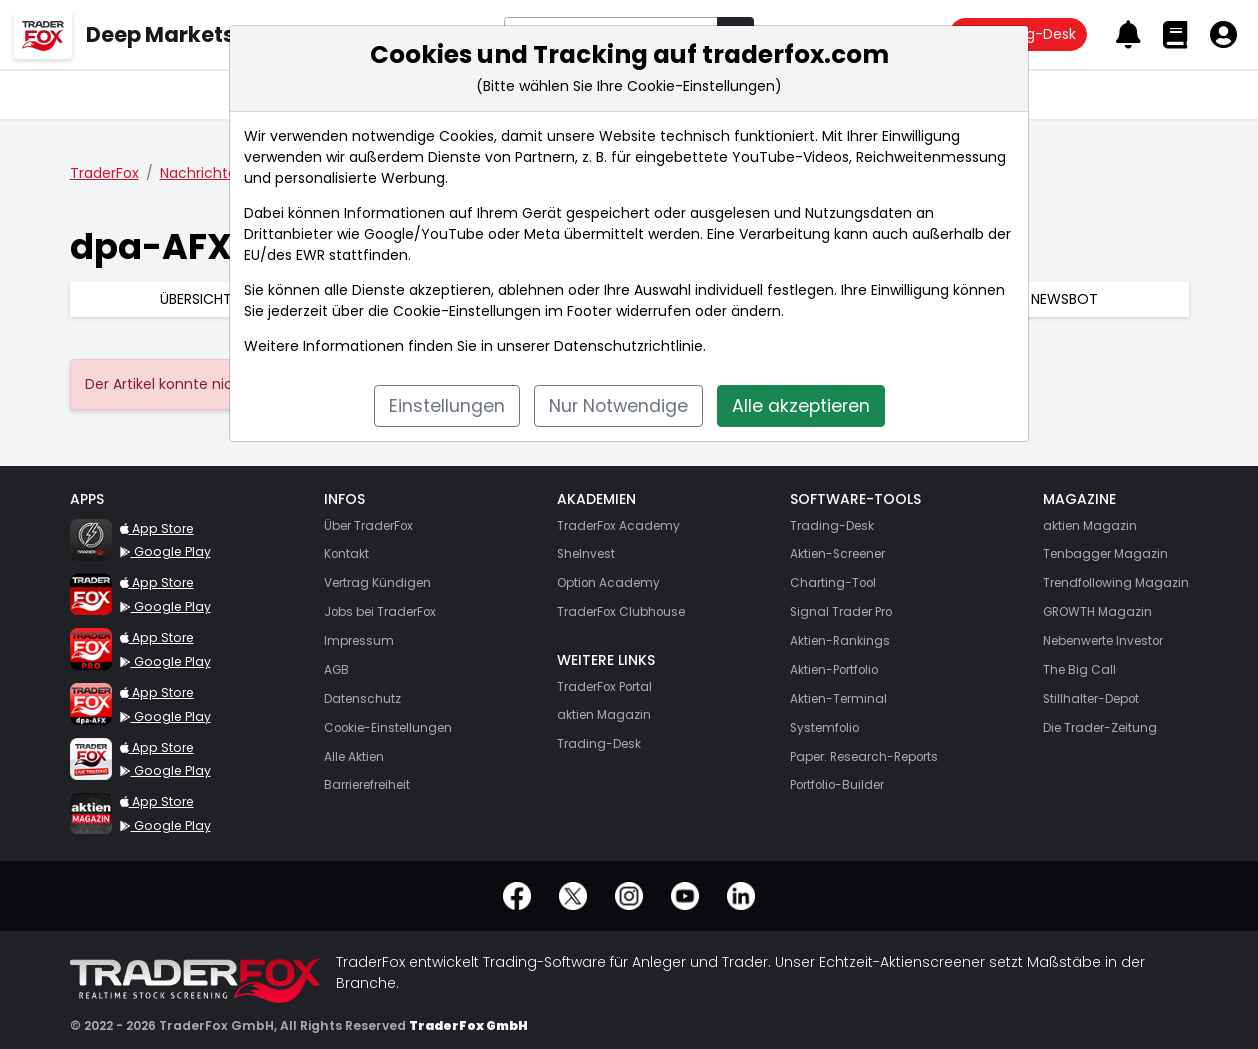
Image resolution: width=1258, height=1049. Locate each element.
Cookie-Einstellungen (467, 311)
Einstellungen (447, 406)
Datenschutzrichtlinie (628, 346)
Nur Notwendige (618, 406)
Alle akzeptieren (801, 406)
